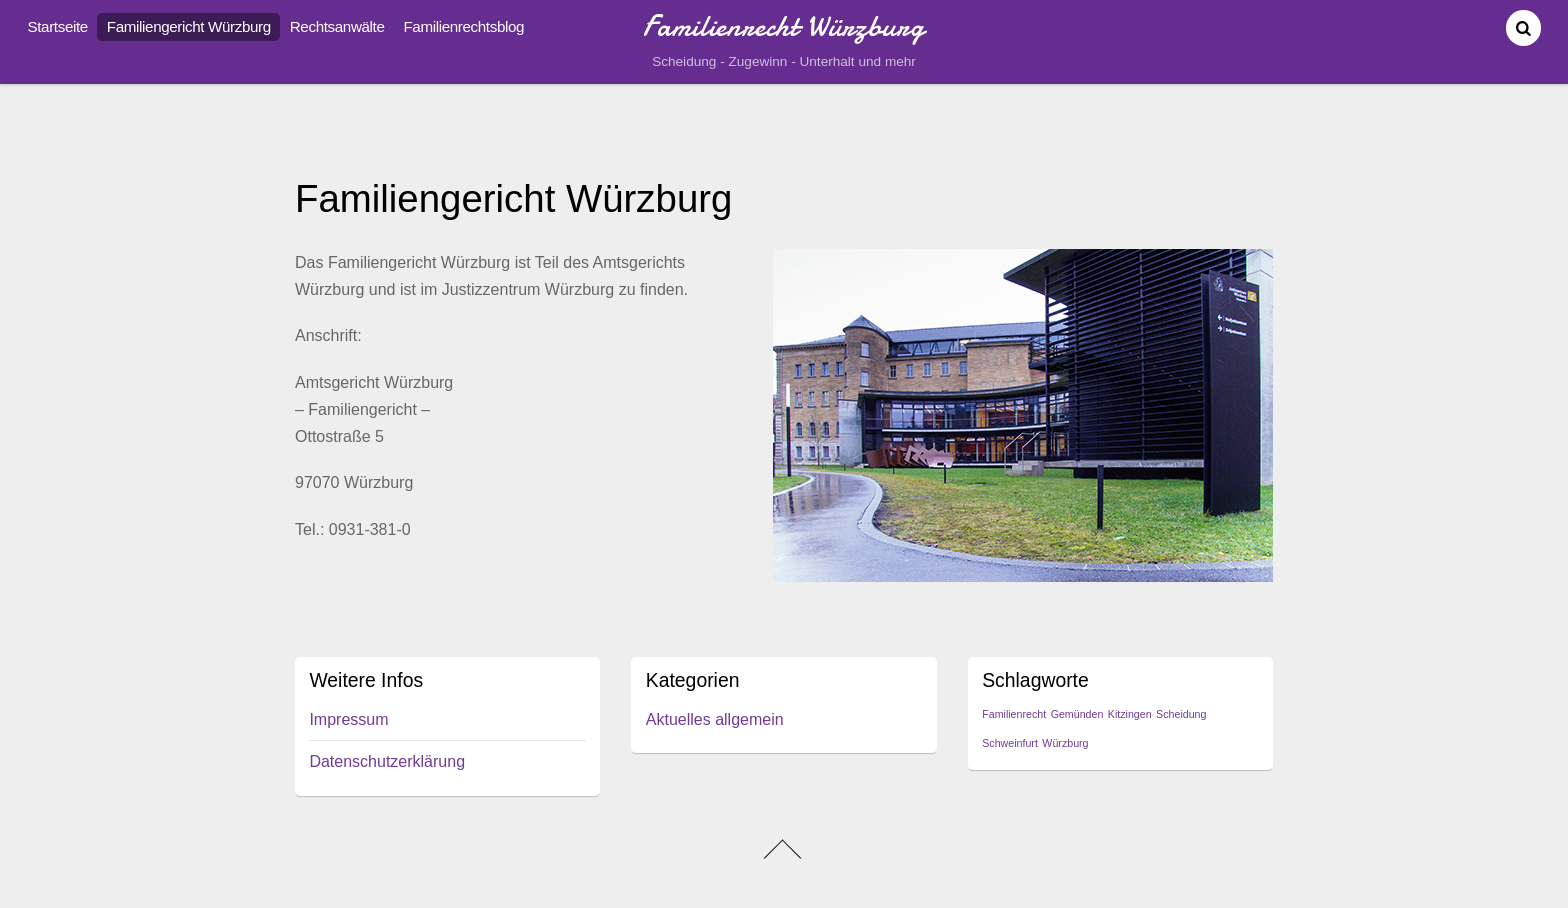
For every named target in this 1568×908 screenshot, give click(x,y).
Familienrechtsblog (463, 26)
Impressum (348, 719)
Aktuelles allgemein (715, 719)
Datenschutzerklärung (387, 761)
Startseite (58, 26)
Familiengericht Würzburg (189, 26)
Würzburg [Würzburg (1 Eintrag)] (1065, 743)
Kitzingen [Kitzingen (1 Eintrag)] (1130, 714)
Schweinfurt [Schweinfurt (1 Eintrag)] (1010, 743)
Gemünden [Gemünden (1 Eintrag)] (1077, 714)
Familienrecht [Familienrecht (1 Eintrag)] (1014, 714)
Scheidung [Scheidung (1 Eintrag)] (1181, 714)
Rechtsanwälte (337, 26)
